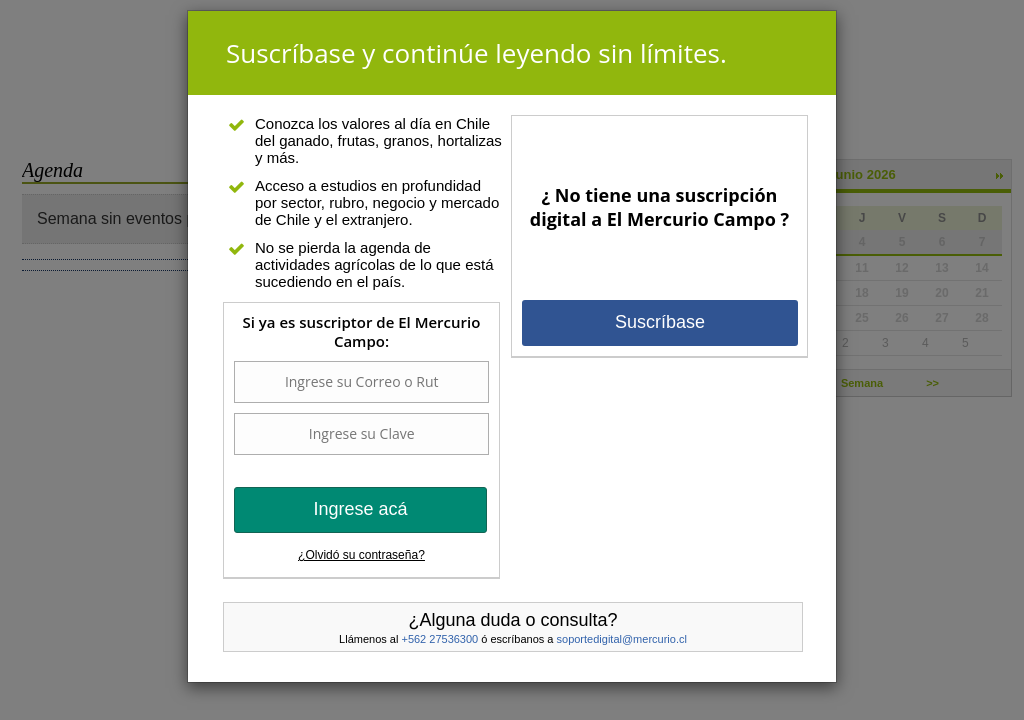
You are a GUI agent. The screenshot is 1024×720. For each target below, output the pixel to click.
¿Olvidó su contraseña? (361, 555)
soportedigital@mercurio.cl (622, 639)
